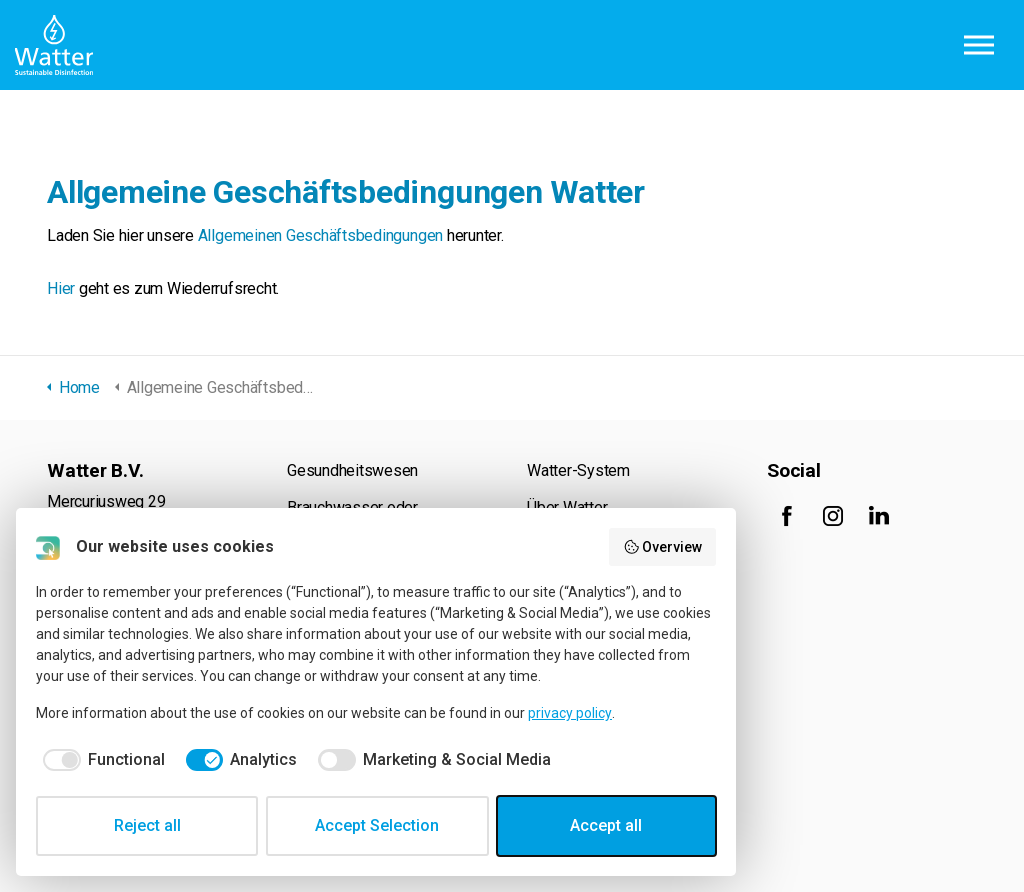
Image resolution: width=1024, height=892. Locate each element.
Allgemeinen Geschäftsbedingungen (320, 235)
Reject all (147, 825)
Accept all (606, 825)
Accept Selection (377, 825)
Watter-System (578, 470)
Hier (61, 288)
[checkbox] (100, 760)
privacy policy (570, 713)
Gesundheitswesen (352, 470)
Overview (663, 547)
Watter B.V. (54, 45)
